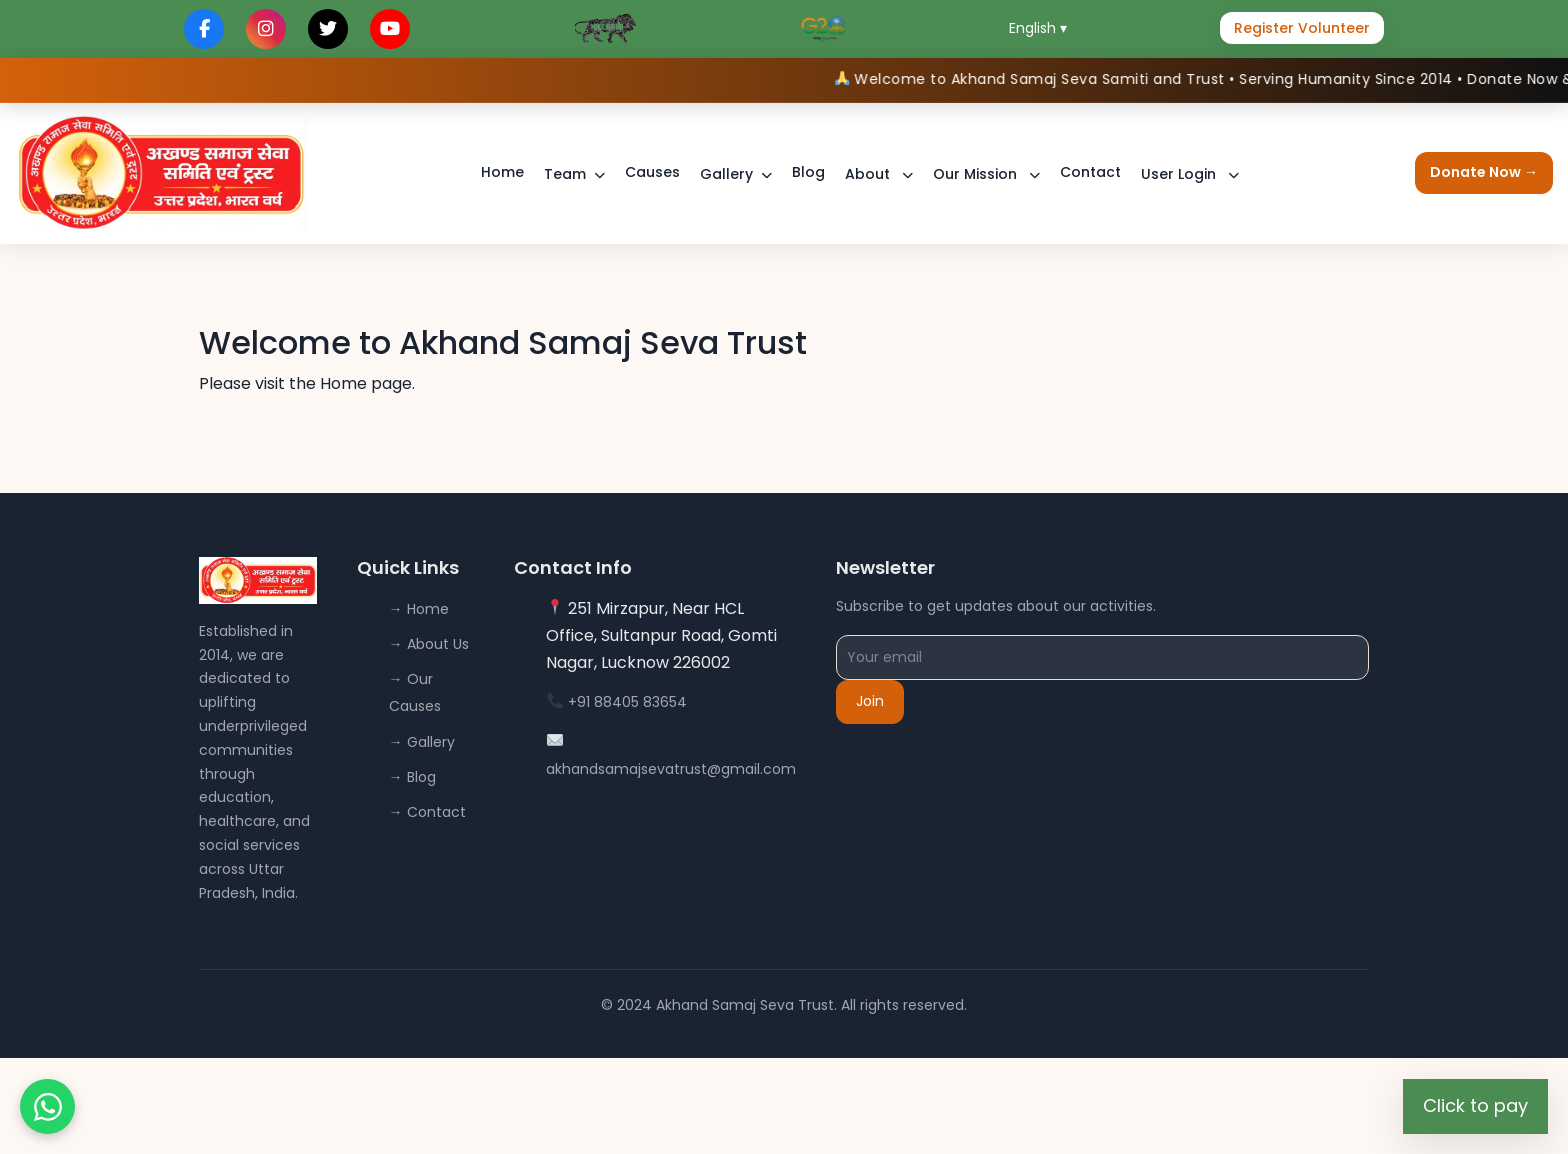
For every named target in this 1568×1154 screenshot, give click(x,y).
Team (565, 174)
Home (502, 172)
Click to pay (1475, 1105)
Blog (808, 172)
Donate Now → (1484, 172)
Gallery (726, 174)
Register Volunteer (1302, 28)
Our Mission (977, 174)
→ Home (419, 609)
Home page (366, 383)
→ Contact (427, 812)
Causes (652, 172)
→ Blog (412, 777)
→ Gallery (422, 742)
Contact (1090, 172)
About (869, 174)
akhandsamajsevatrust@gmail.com (671, 769)
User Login (1180, 174)
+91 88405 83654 (627, 702)
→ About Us (429, 644)
